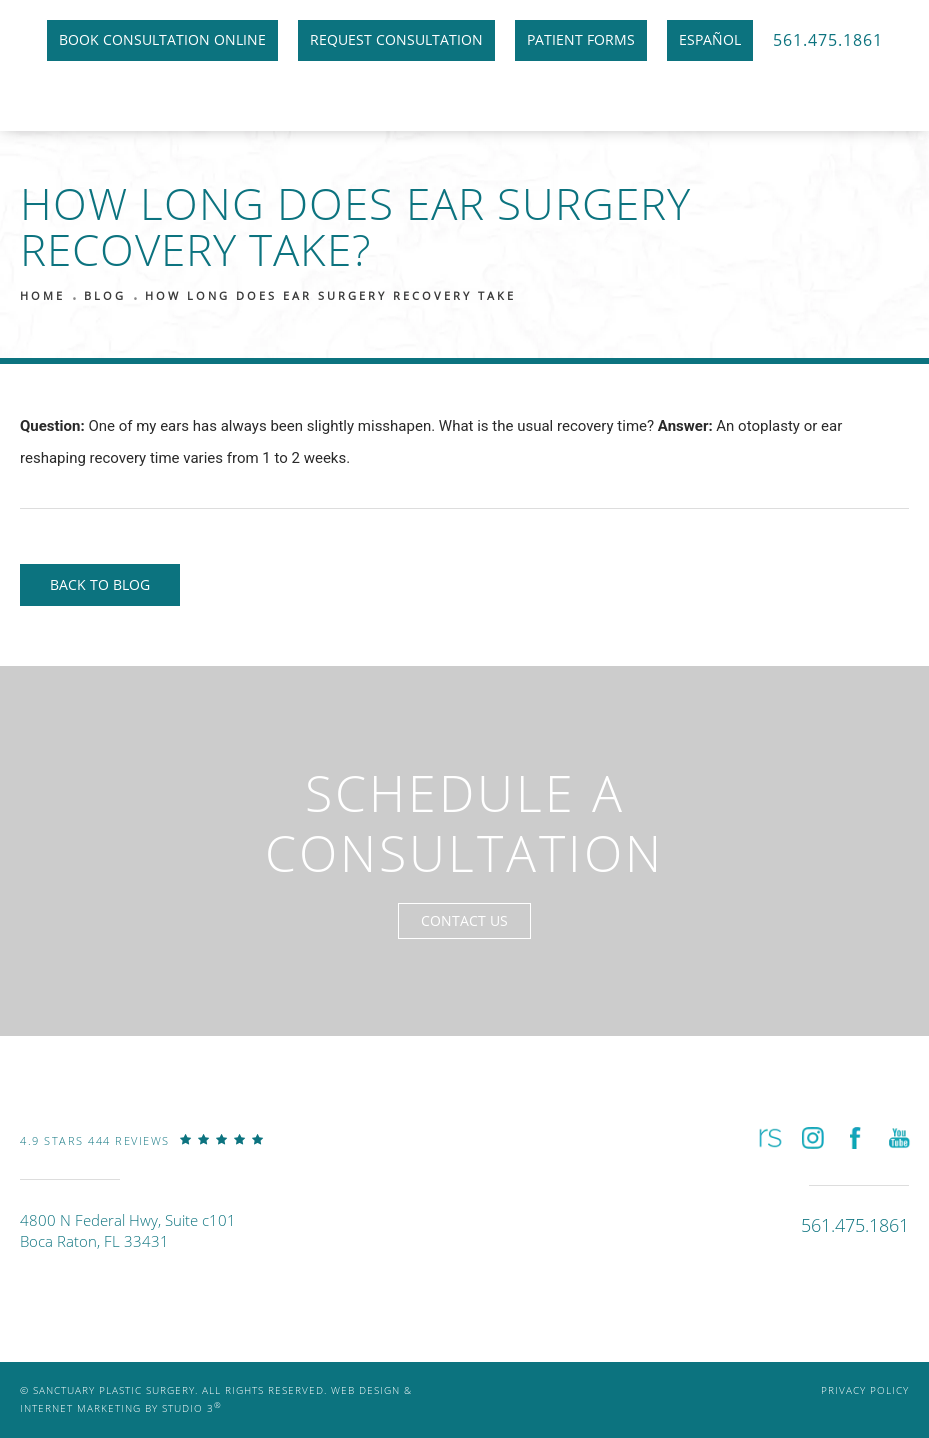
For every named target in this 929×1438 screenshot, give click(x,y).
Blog (105, 295)
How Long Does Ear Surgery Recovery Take (330, 295)
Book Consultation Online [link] (162, 39)
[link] (142, 1155)
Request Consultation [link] (396, 39)
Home (42, 295)
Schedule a (464, 823)
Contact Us (464, 920)
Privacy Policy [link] (865, 1390)
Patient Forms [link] (581, 39)
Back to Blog (100, 584)
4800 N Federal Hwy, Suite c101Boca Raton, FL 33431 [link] (128, 1230)
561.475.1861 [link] (828, 40)
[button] (768, 1138)
